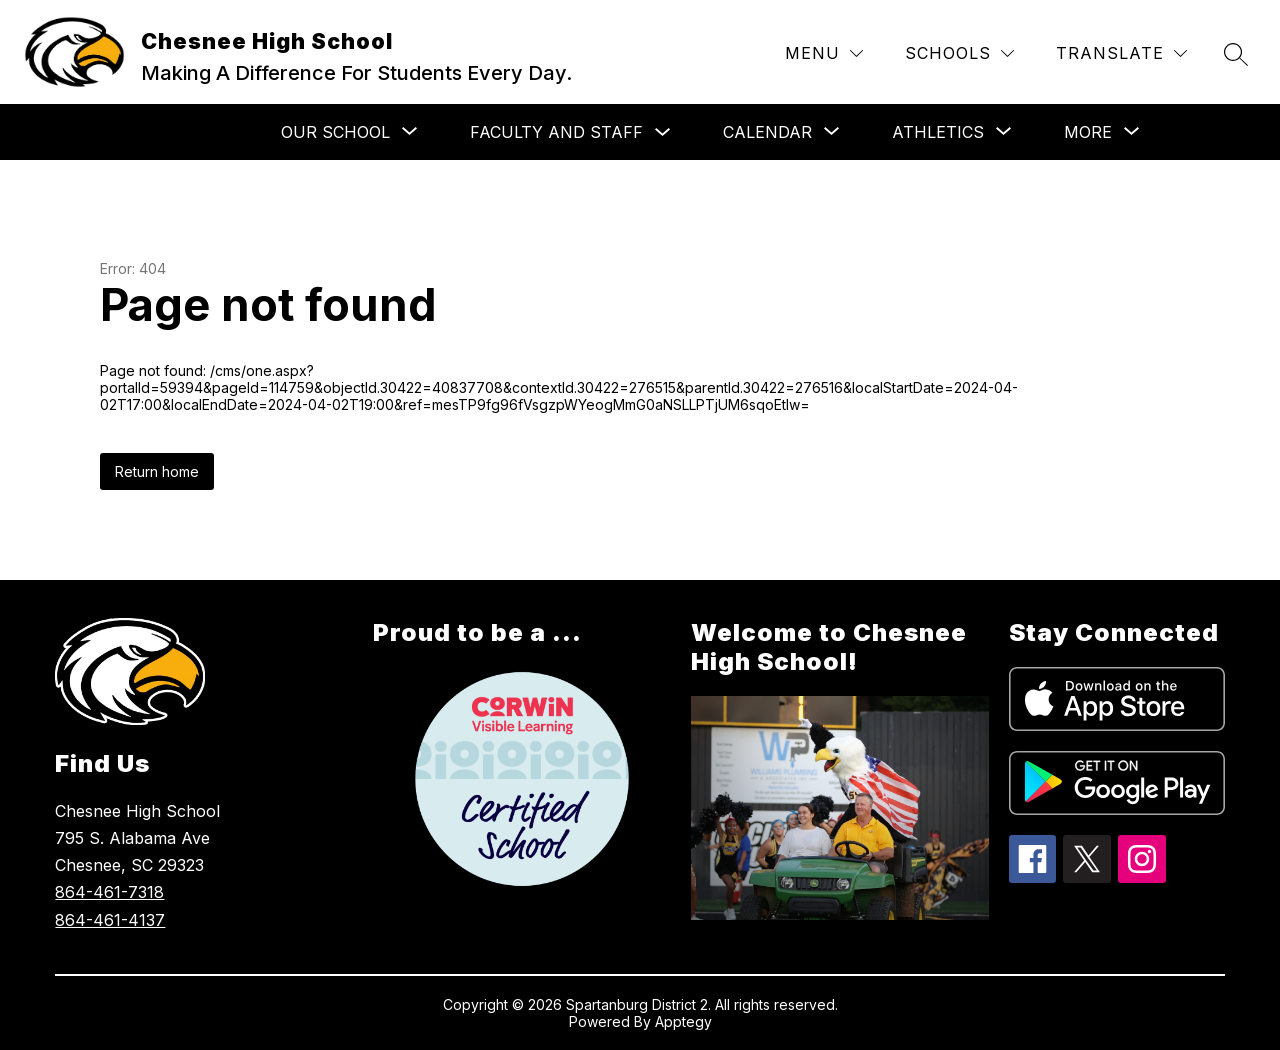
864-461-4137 (110, 920)
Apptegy (683, 1021)
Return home (157, 471)
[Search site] (1236, 54)
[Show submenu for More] (1088, 132)
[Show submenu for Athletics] (938, 132)
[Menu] (824, 53)
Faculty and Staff (556, 132)
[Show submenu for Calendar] (767, 132)
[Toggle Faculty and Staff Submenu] (663, 132)
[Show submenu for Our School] (335, 132)
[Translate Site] (1121, 53)
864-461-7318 (109, 892)
